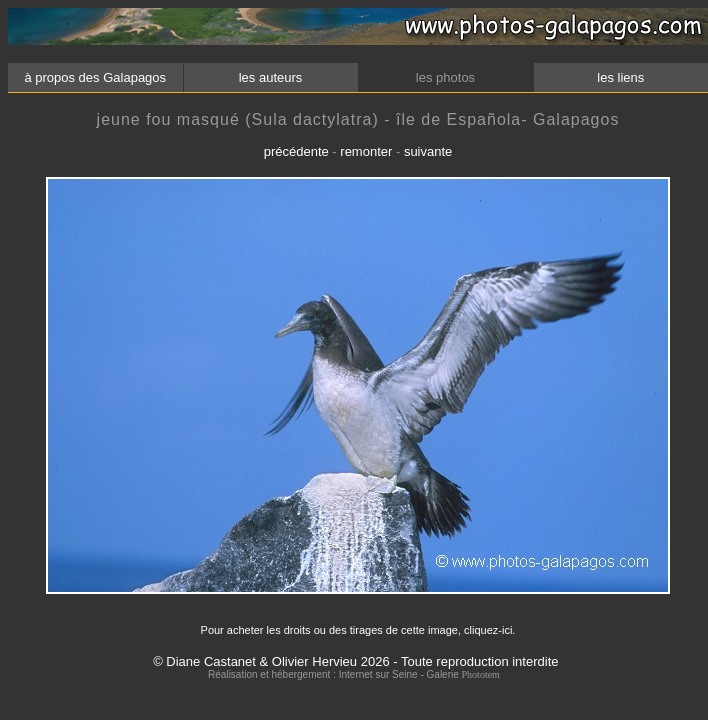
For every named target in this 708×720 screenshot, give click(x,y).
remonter (366, 151)
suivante (428, 151)
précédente (296, 151)
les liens (621, 77)
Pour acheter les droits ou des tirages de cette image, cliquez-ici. (358, 630)
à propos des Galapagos (95, 77)
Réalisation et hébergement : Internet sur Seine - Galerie (334, 674)
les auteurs (270, 77)
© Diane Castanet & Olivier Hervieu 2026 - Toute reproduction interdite (355, 661)
